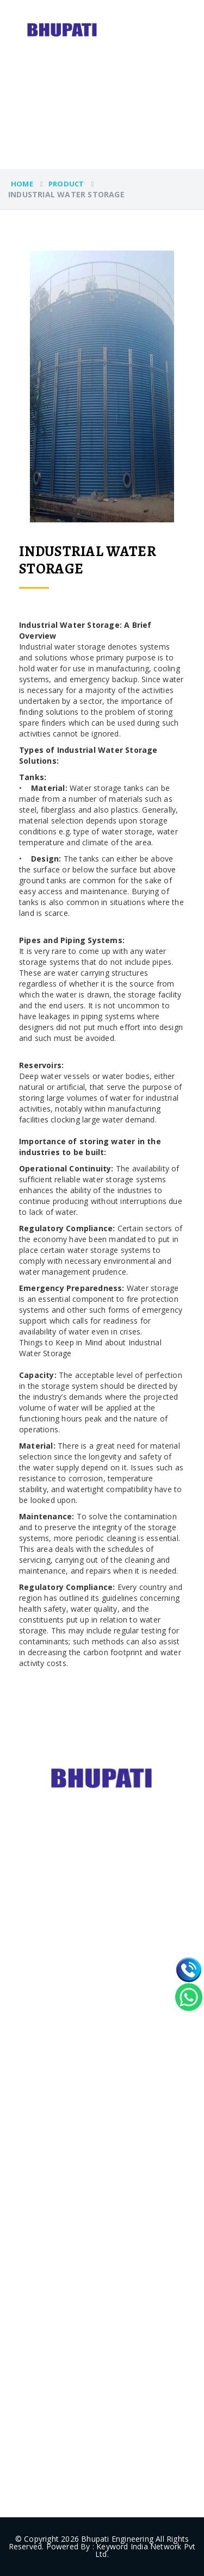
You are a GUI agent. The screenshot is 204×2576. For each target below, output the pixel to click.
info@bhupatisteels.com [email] (85, 2457)
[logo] (62, 29)
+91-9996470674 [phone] (72, 2372)
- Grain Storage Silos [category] (60, 1962)
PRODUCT (66, 184)
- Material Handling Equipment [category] (78, 2005)
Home (22, 184)
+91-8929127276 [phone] (72, 2414)
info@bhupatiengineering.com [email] (96, 2435)
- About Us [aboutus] (35, 2109)
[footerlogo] (102, 1777)
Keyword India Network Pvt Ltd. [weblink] (145, 2550)
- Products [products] (34, 2130)
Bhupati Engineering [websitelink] (117, 2539)
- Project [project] (31, 2151)
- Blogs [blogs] (28, 2172)
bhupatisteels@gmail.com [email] (88, 2299)
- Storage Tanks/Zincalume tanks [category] (83, 1984)
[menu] (192, 15)
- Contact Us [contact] (38, 2193)
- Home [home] (29, 2087)
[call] (188, 1970)
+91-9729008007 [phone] (72, 2393)
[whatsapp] (188, 1997)
